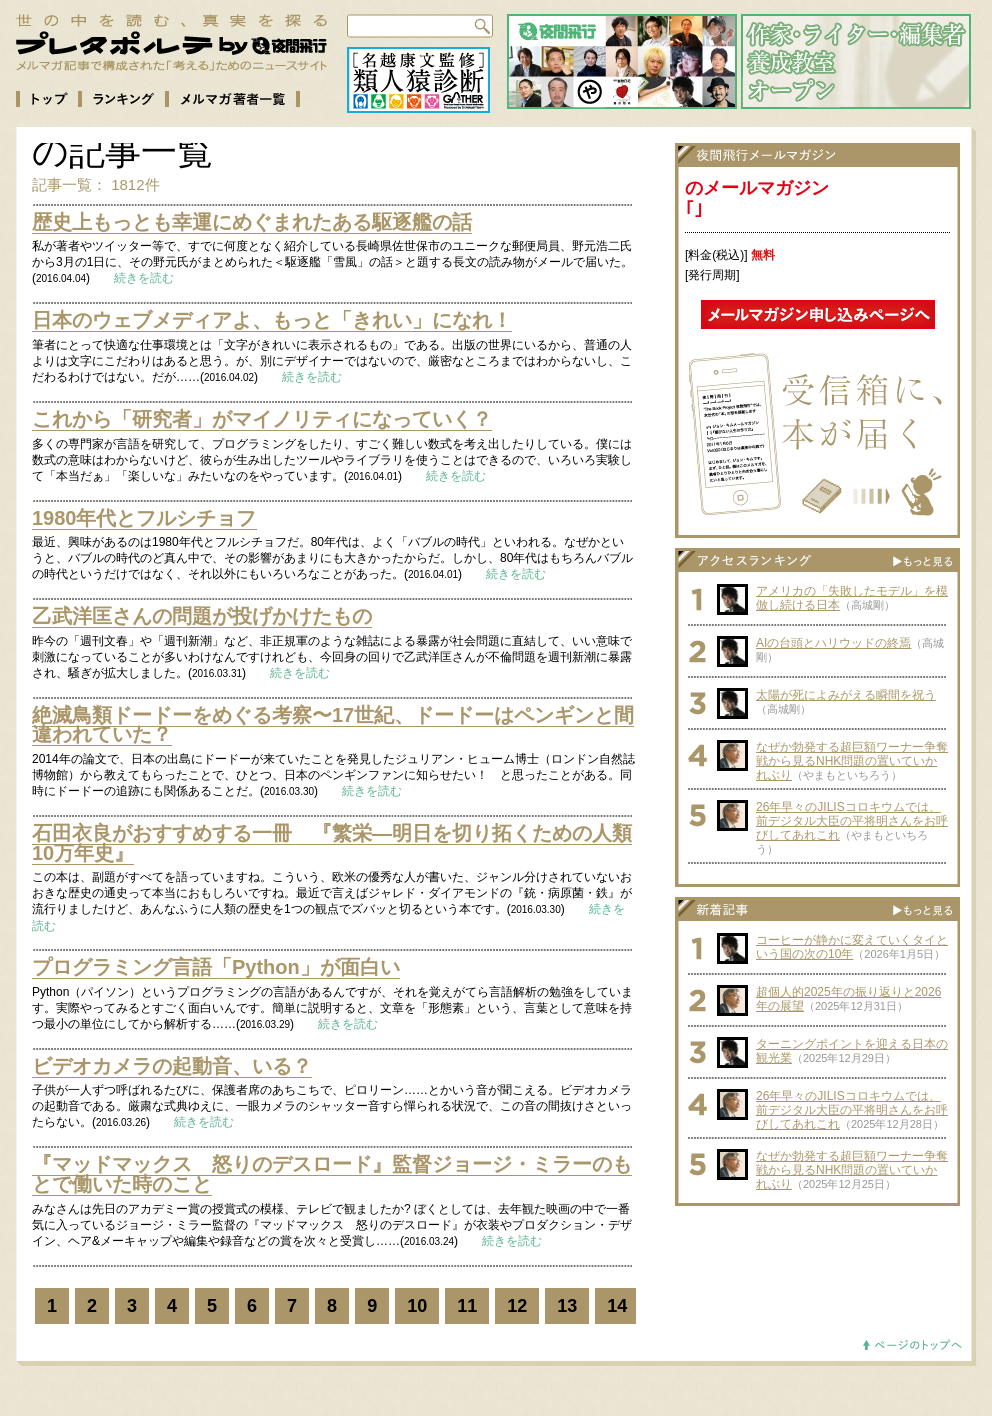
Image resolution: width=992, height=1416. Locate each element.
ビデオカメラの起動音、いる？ (172, 1066)
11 (467, 1306)
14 (617, 1306)
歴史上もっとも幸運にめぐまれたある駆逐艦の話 (252, 222)
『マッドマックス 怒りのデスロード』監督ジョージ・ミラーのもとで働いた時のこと (332, 1174)
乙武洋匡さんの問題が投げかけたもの (202, 616)
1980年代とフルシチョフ (144, 518)
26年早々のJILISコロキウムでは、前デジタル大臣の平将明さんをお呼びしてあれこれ (852, 821)
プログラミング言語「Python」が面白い (216, 967)
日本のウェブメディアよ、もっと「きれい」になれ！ (272, 320)
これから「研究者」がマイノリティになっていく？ (262, 419)
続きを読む (144, 278)
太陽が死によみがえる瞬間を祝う (846, 695)
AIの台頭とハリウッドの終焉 (833, 643)
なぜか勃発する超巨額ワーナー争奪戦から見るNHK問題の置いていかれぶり (852, 761)
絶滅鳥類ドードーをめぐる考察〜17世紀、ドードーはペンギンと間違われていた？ (333, 725)
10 (417, 1306)
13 (567, 1306)
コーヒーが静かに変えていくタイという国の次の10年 (852, 947)
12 (517, 1306)
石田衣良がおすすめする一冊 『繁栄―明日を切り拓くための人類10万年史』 (332, 843)
